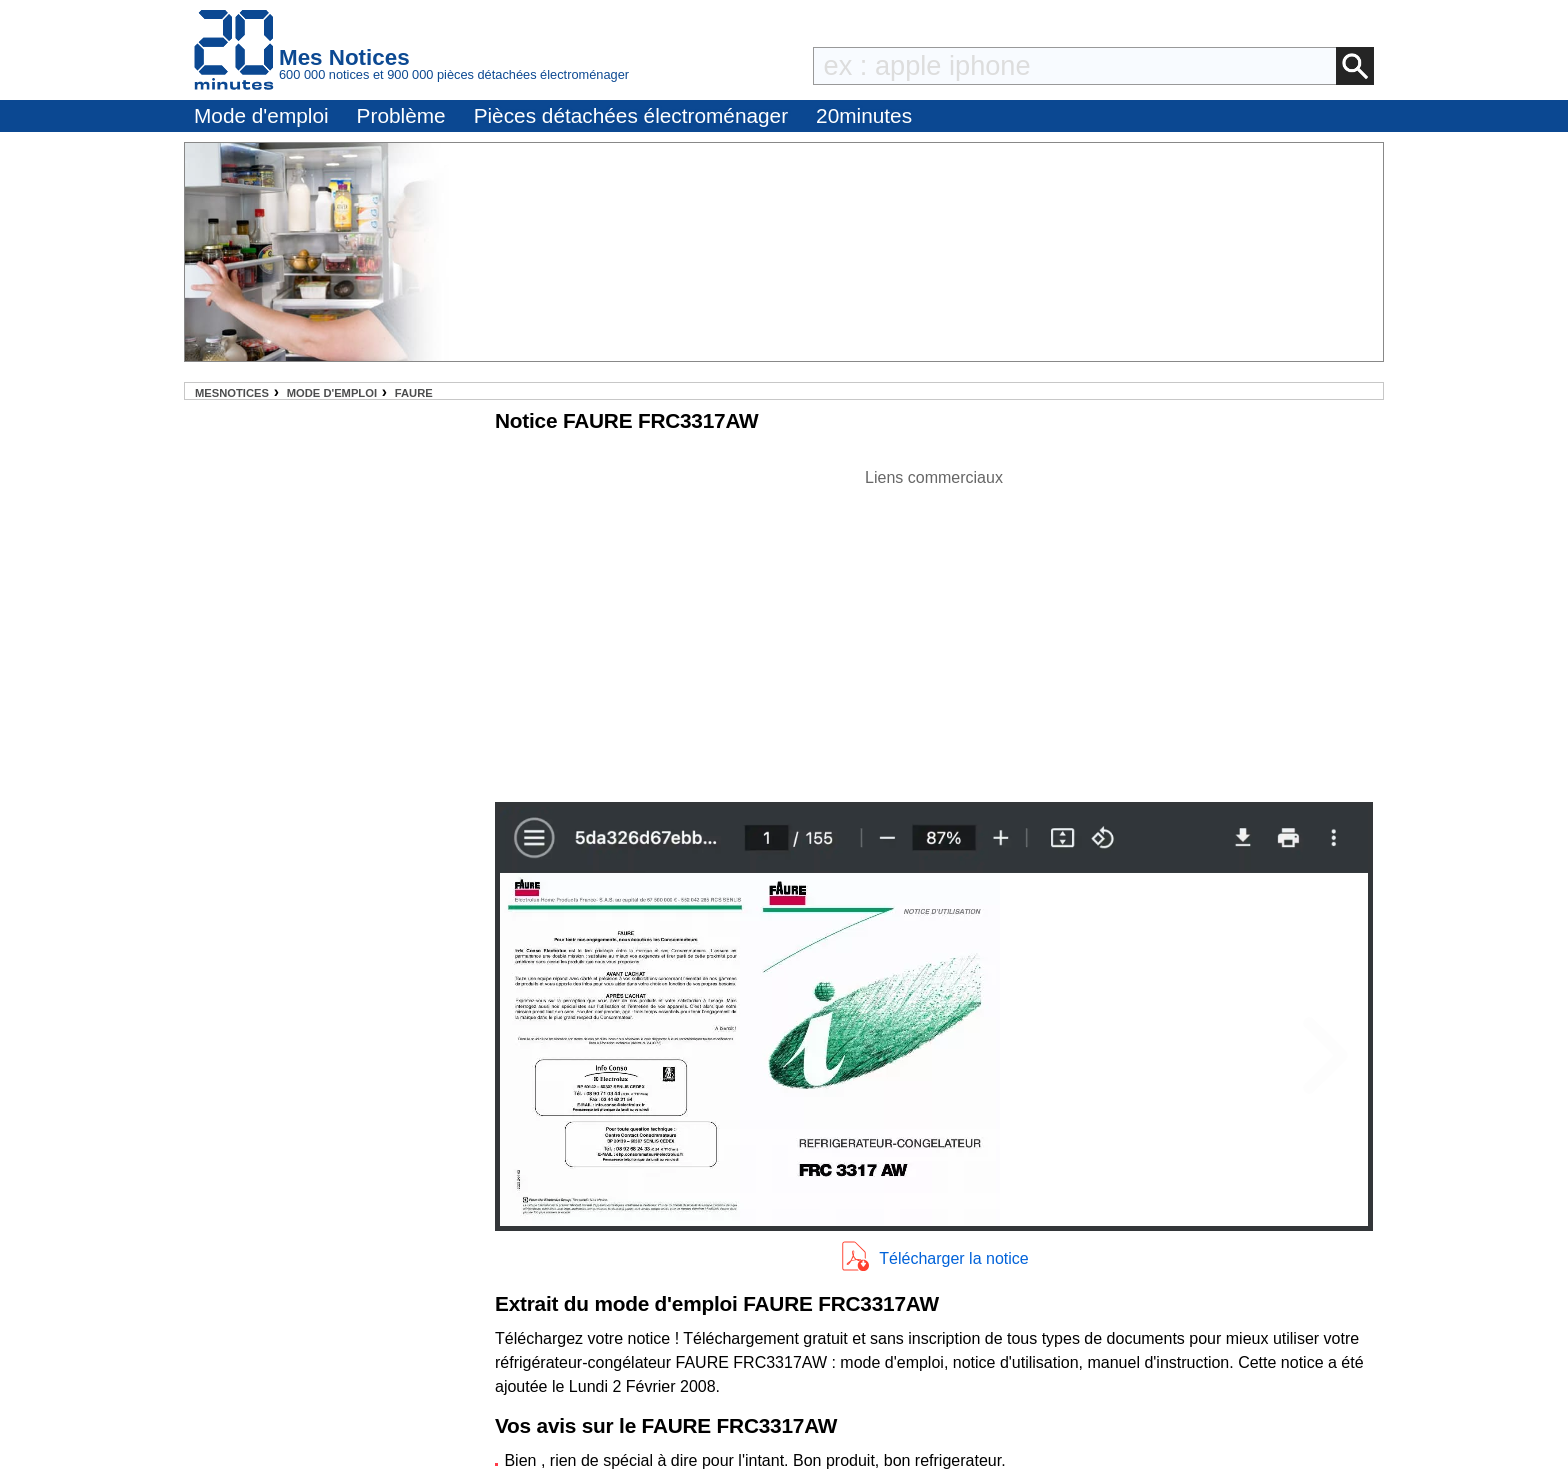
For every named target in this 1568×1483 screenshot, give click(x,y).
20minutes (864, 115)
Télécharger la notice (953, 1258)
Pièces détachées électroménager (631, 115)
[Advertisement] (934, 630)
